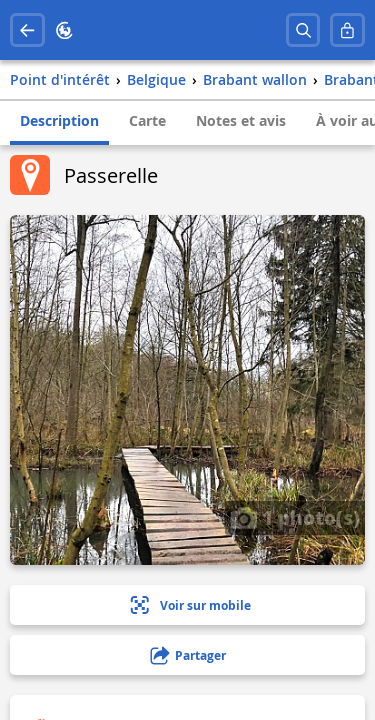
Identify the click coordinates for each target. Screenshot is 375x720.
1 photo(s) (295, 517)
